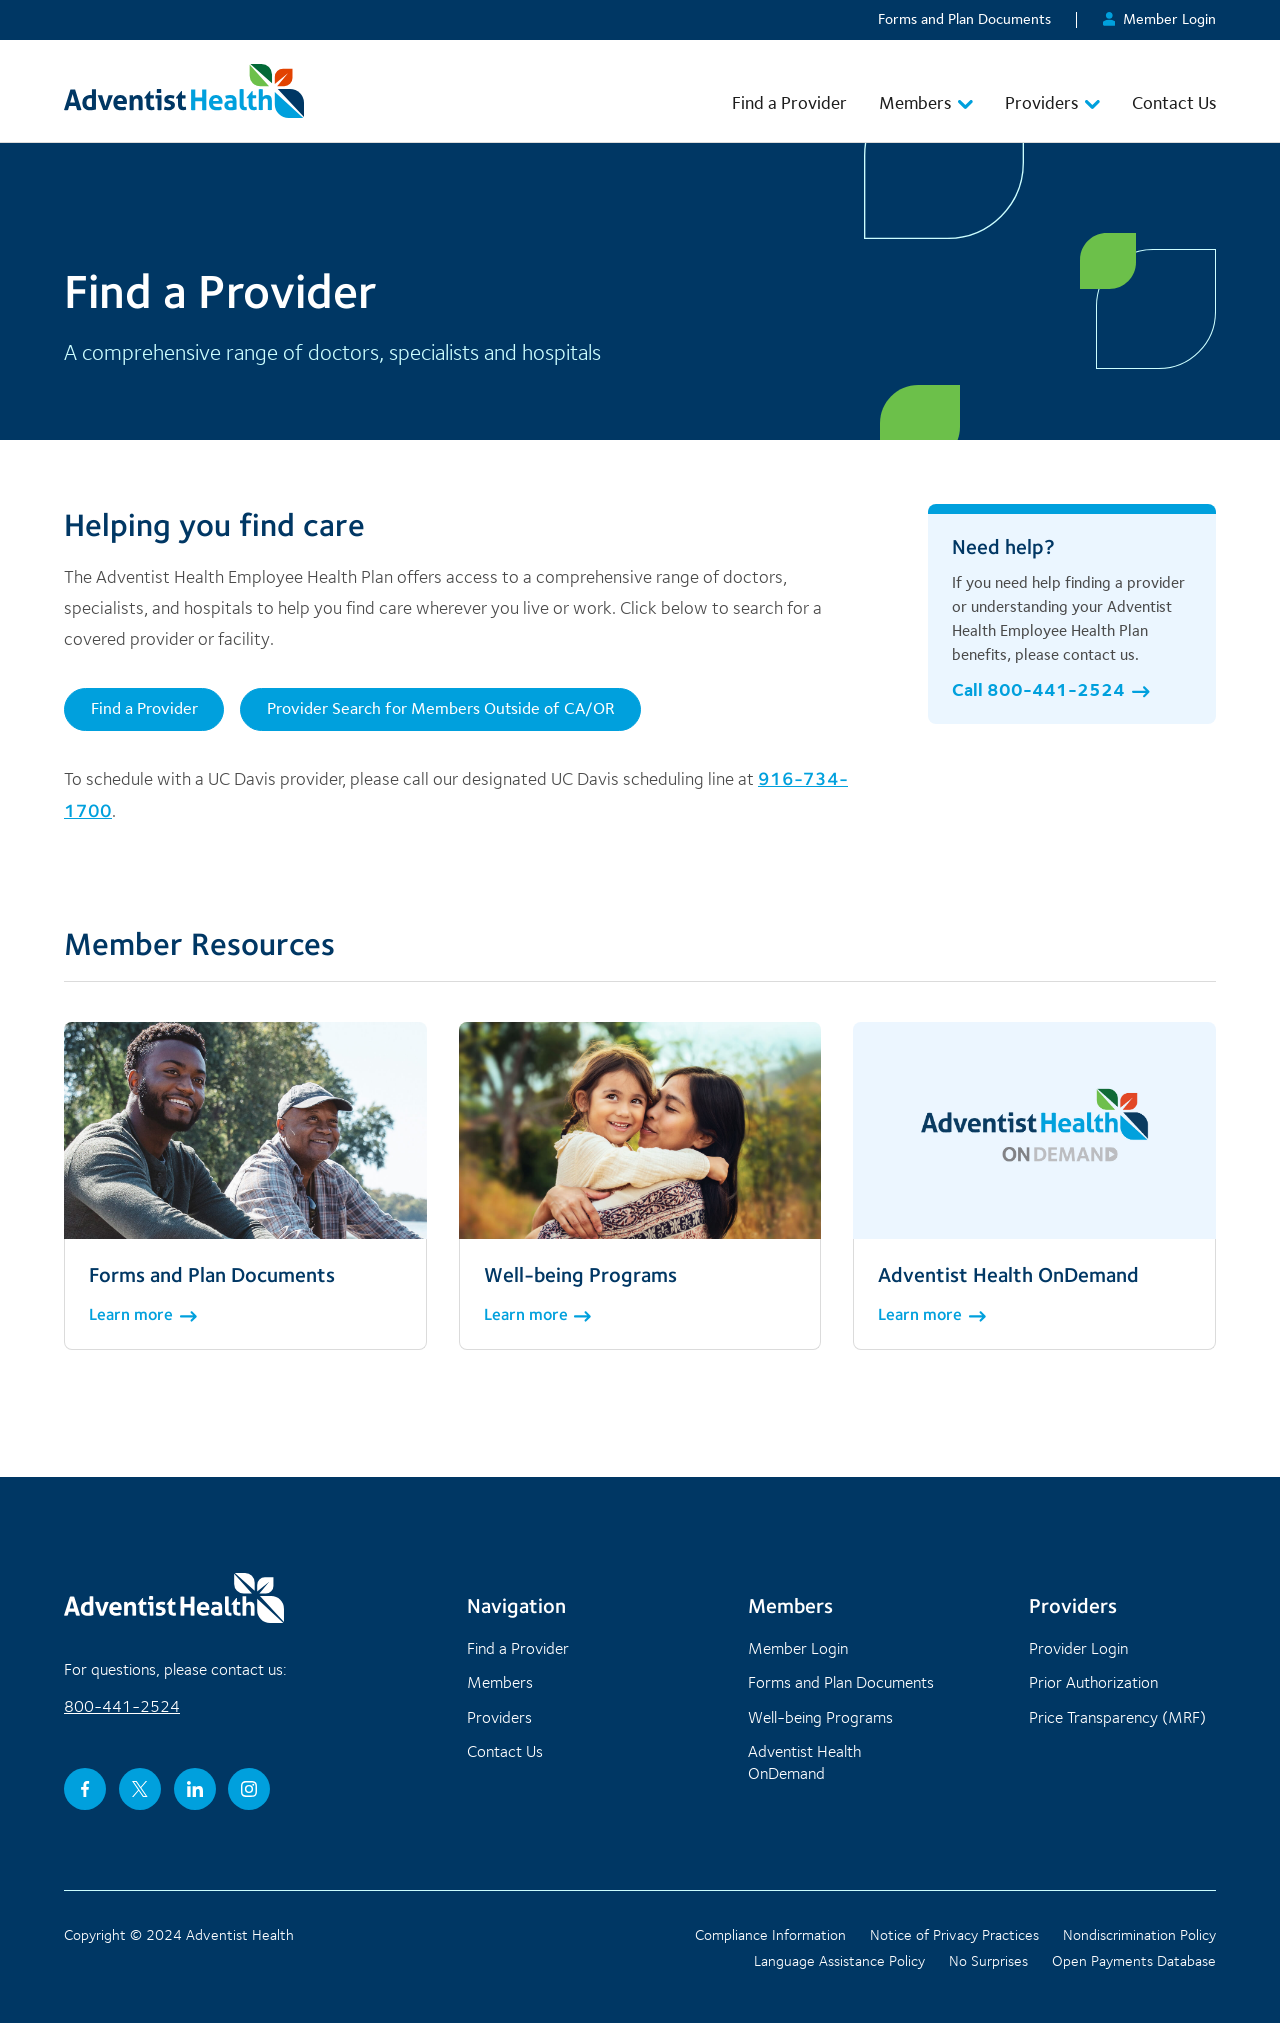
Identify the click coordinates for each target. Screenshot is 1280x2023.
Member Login (1159, 19)
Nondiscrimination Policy (1139, 1935)
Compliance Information (770, 1935)
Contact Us (1174, 102)
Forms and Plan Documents (964, 19)
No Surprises (988, 1961)
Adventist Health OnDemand (804, 1762)
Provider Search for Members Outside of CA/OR (441, 708)
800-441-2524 (122, 1706)
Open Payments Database (1134, 1961)
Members (926, 102)
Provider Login (1078, 1648)
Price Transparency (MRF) (1117, 1717)
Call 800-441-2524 (1051, 689)
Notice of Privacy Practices (954, 1935)
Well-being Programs (820, 1717)
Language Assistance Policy (839, 1961)
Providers (1052, 102)
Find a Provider (789, 102)
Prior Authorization (1093, 1682)
